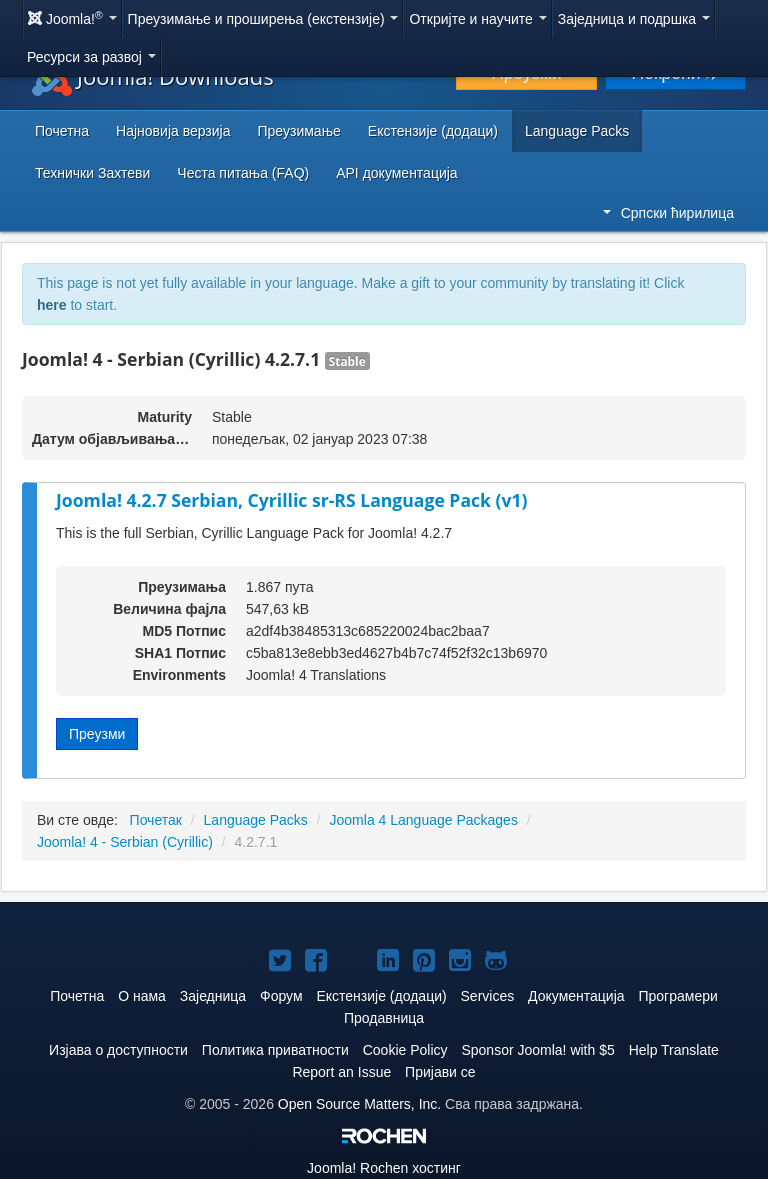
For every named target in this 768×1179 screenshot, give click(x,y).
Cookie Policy (405, 1050)
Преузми (97, 734)
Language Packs (577, 131)
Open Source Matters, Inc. (359, 1104)
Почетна (62, 131)
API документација (396, 173)
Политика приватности (275, 1050)
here (52, 305)
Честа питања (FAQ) (243, 173)
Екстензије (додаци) (433, 131)
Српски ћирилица (668, 213)
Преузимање (299, 131)
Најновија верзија (173, 131)
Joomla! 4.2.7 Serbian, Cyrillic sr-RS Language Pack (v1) (292, 500)
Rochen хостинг (384, 1168)
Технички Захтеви (92, 173)
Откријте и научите (477, 19)
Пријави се (440, 1072)
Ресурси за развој (91, 57)
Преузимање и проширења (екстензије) (263, 19)
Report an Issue (341, 1072)
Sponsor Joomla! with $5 (537, 1050)
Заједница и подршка (634, 19)
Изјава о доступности (118, 1050)
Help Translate (674, 1050)
